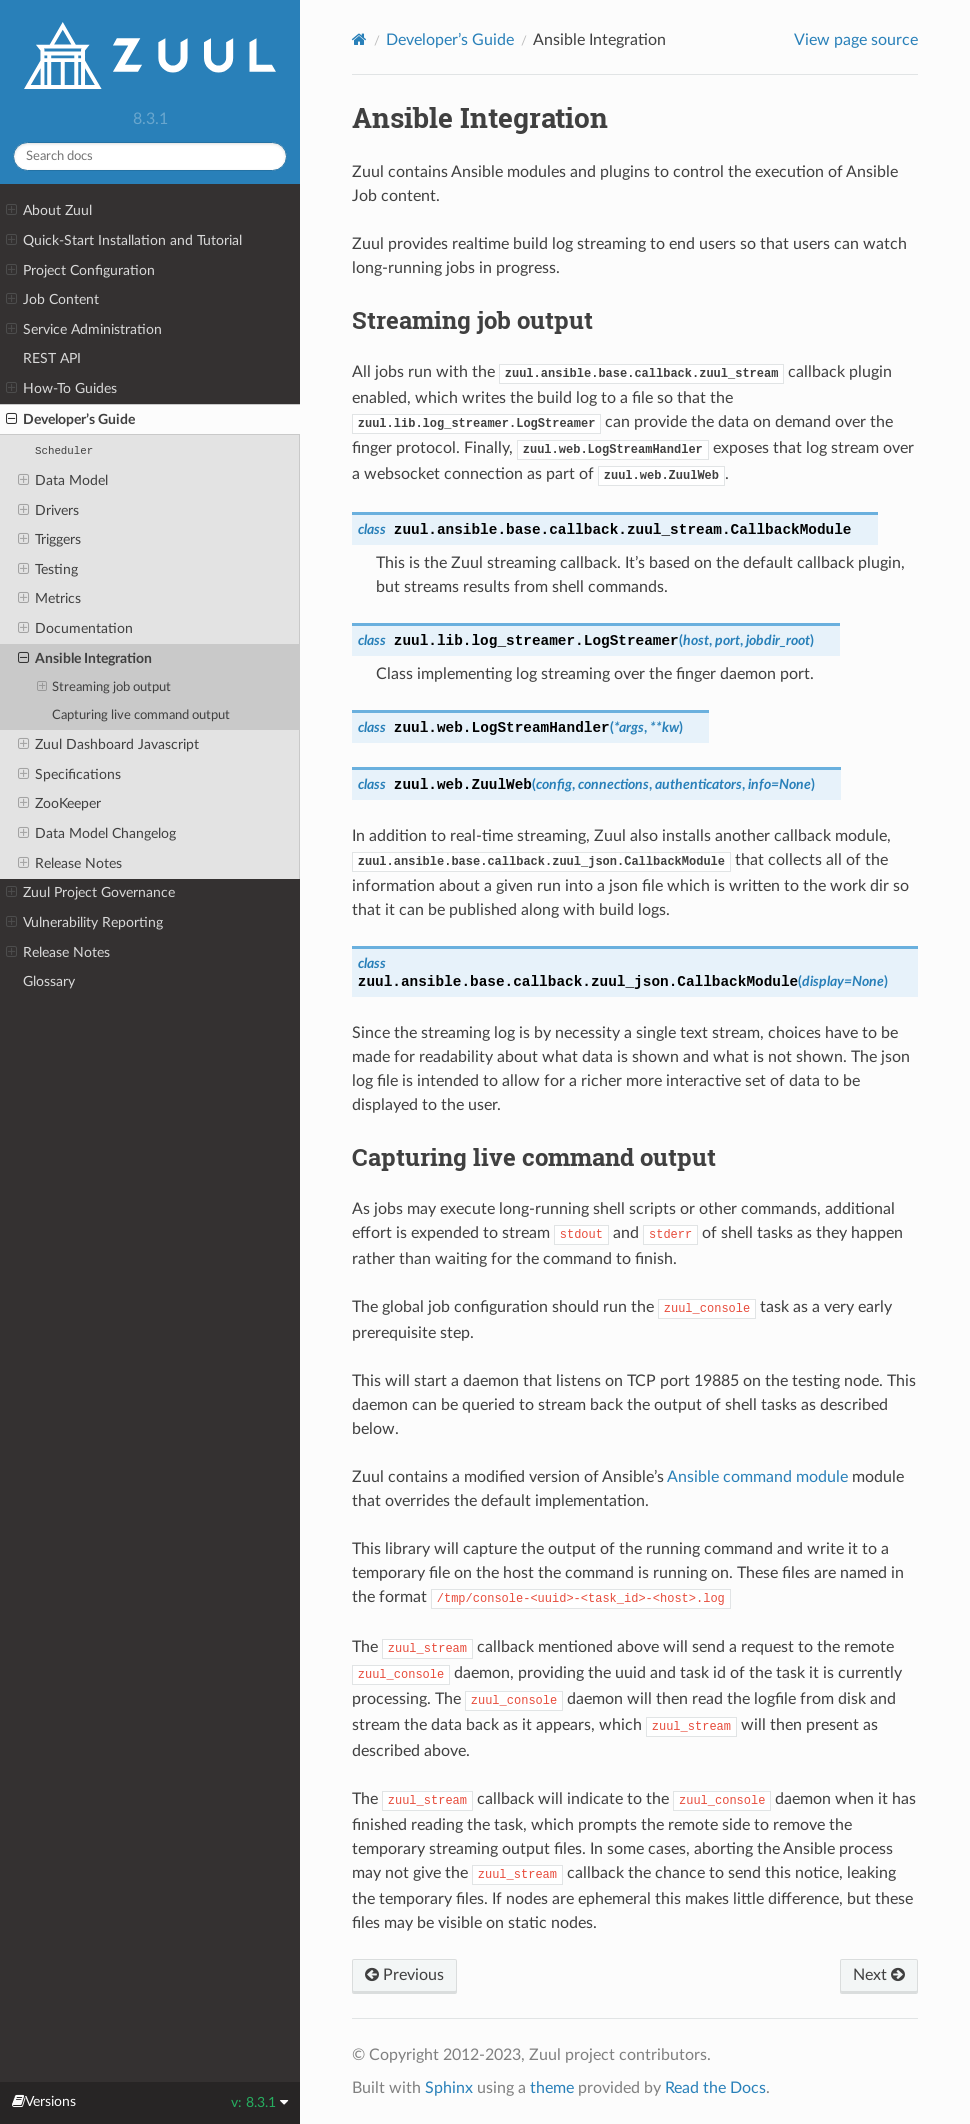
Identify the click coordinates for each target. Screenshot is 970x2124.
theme (552, 2088)
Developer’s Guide (70, 420)
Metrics (49, 599)
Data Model (63, 481)
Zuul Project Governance (90, 893)
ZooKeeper (59, 804)
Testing (48, 570)
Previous (404, 1975)
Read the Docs (715, 2088)
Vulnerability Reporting (84, 923)
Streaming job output (104, 688)
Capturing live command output (141, 715)
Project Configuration (80, 271)
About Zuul (49, 211)
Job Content (52, 300)
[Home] (359, 39)
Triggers (49, 540)
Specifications (69, 775)
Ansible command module (757, 1477)
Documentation (75, 629)
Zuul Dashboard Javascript (108, 745)
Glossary (49, 981)
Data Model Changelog (97, 834)
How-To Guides (61, 389)
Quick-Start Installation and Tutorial (124, 241)
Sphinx (449, 2088)
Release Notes (70, 864)
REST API (52, 358)
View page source (856, 40)
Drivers (48, 511)
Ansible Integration (85, 659)
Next (879, 1975)
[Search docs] (150, 156)
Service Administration (84, 330)
